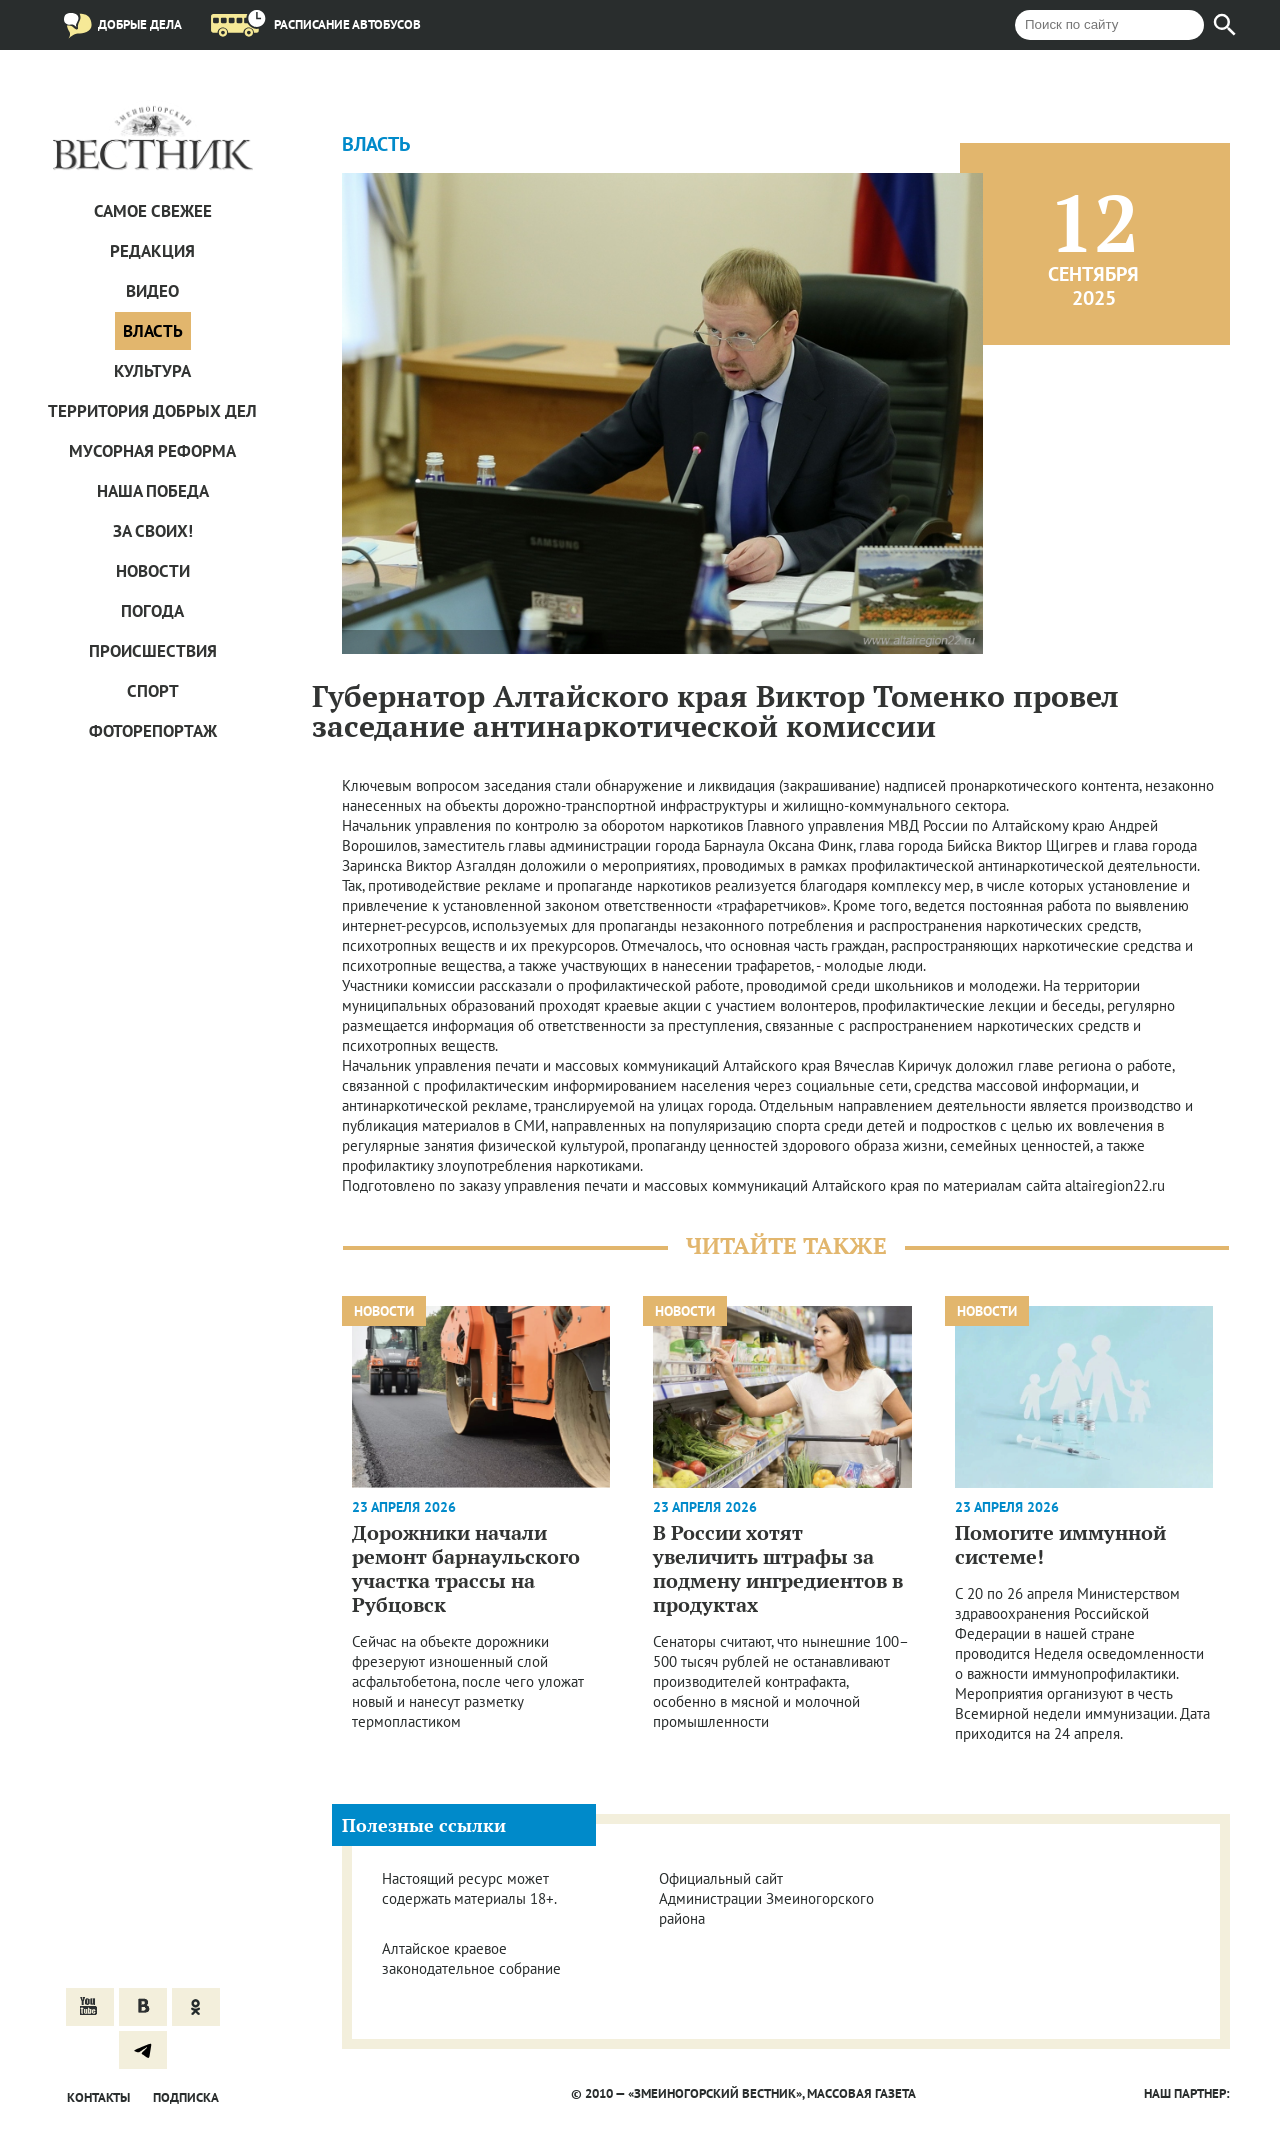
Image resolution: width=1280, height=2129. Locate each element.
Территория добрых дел (152, 411)
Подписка (186, 2097)
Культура (152, 371)
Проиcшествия (153, 651)
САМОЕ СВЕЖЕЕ (153, 211)
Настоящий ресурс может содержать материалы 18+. (469, 1888)
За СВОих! (153, 531)
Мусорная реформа (152, 451)
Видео (152, 291)
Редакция (152, 251)
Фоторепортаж (153, 731)
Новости (153, 571)
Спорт (153, 691)
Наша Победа (153, 491)
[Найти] (1225, 25)
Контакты (98, 2097)
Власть (153, 331)
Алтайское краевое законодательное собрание (471, 1958)
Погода (152, 611)
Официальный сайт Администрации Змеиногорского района (766, 1898)
